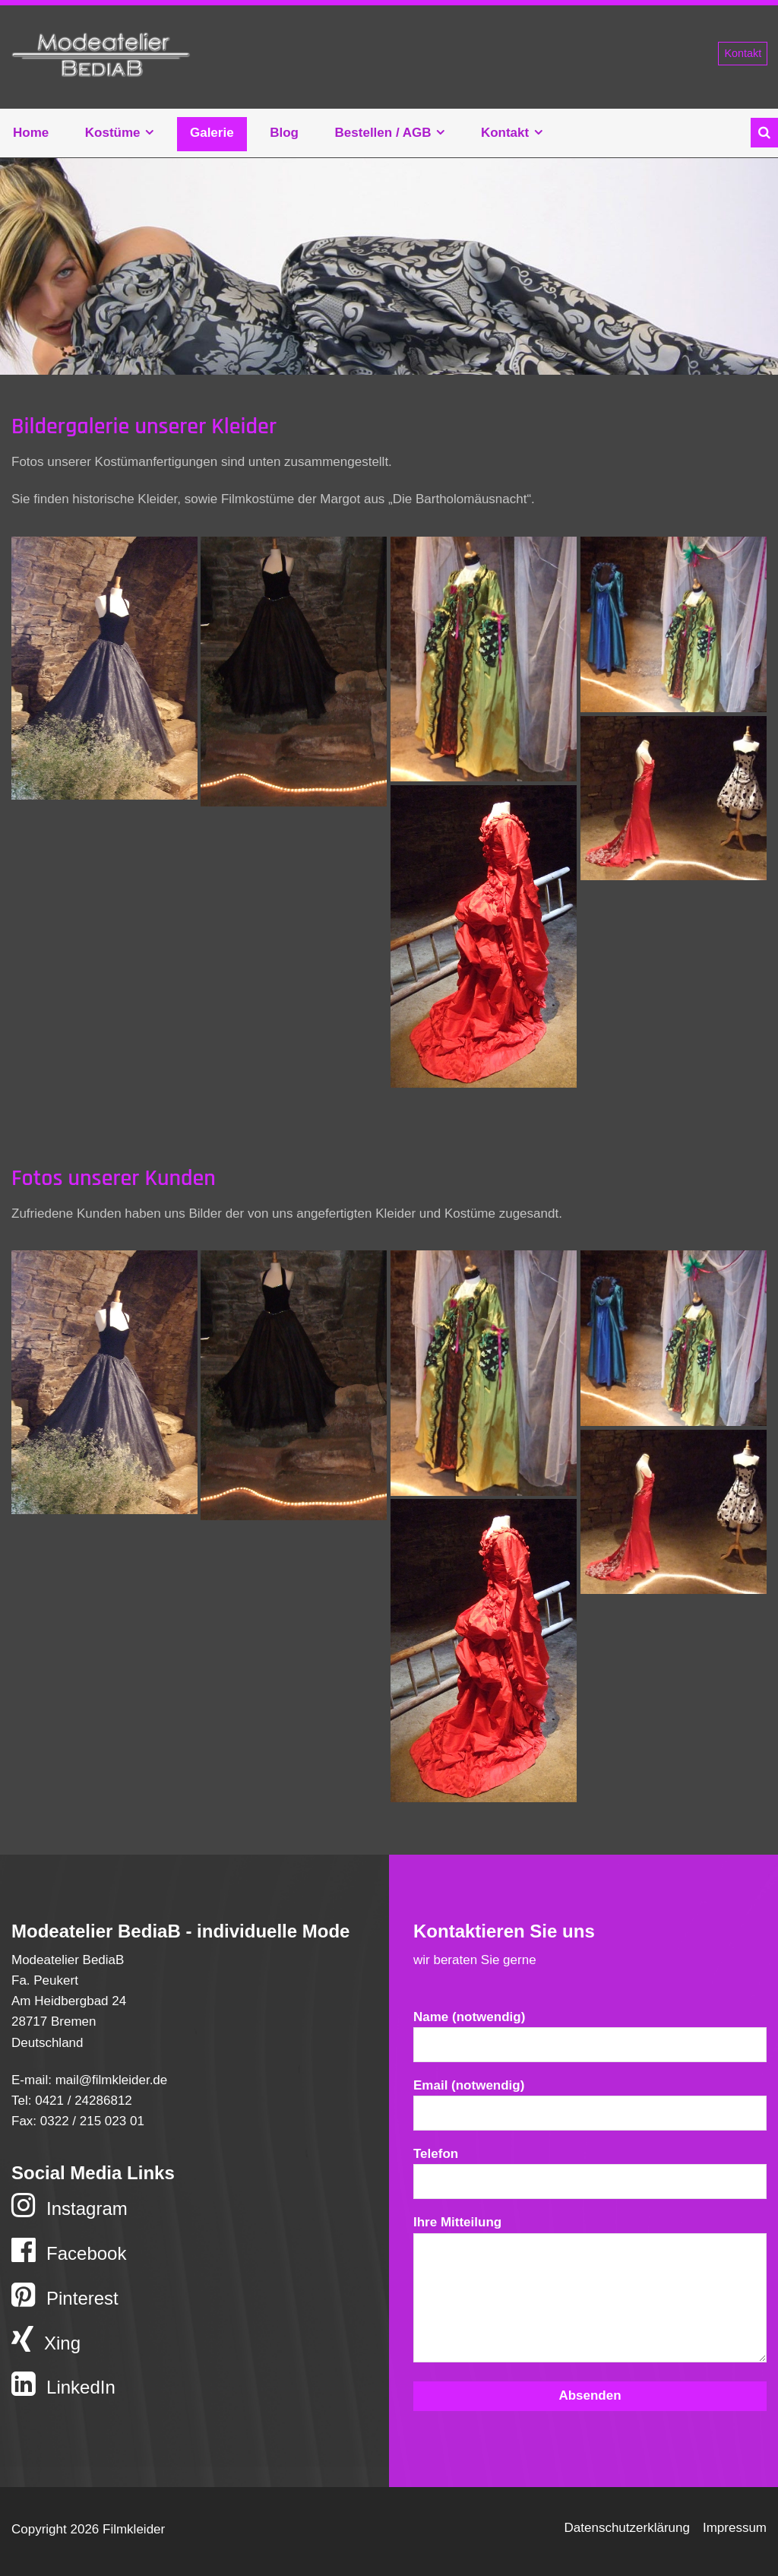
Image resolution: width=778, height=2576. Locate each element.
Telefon (590, 2177)
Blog (284, 132)
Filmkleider (101, 57)
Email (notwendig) (590, 2109)
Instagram (69, 2205)
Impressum (735, 2528)
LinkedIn (63, 2384)
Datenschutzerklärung (627, 2528)
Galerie (212, 132)
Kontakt (742, 53)
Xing (46, 2340)
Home (31, 132)
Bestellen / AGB (383, 132)
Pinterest (65, 2295)
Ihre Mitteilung (590, 2296)
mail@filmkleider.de (111, 2080)
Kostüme (113, 132)
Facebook (68, 2250)
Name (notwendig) (590, 2040)
